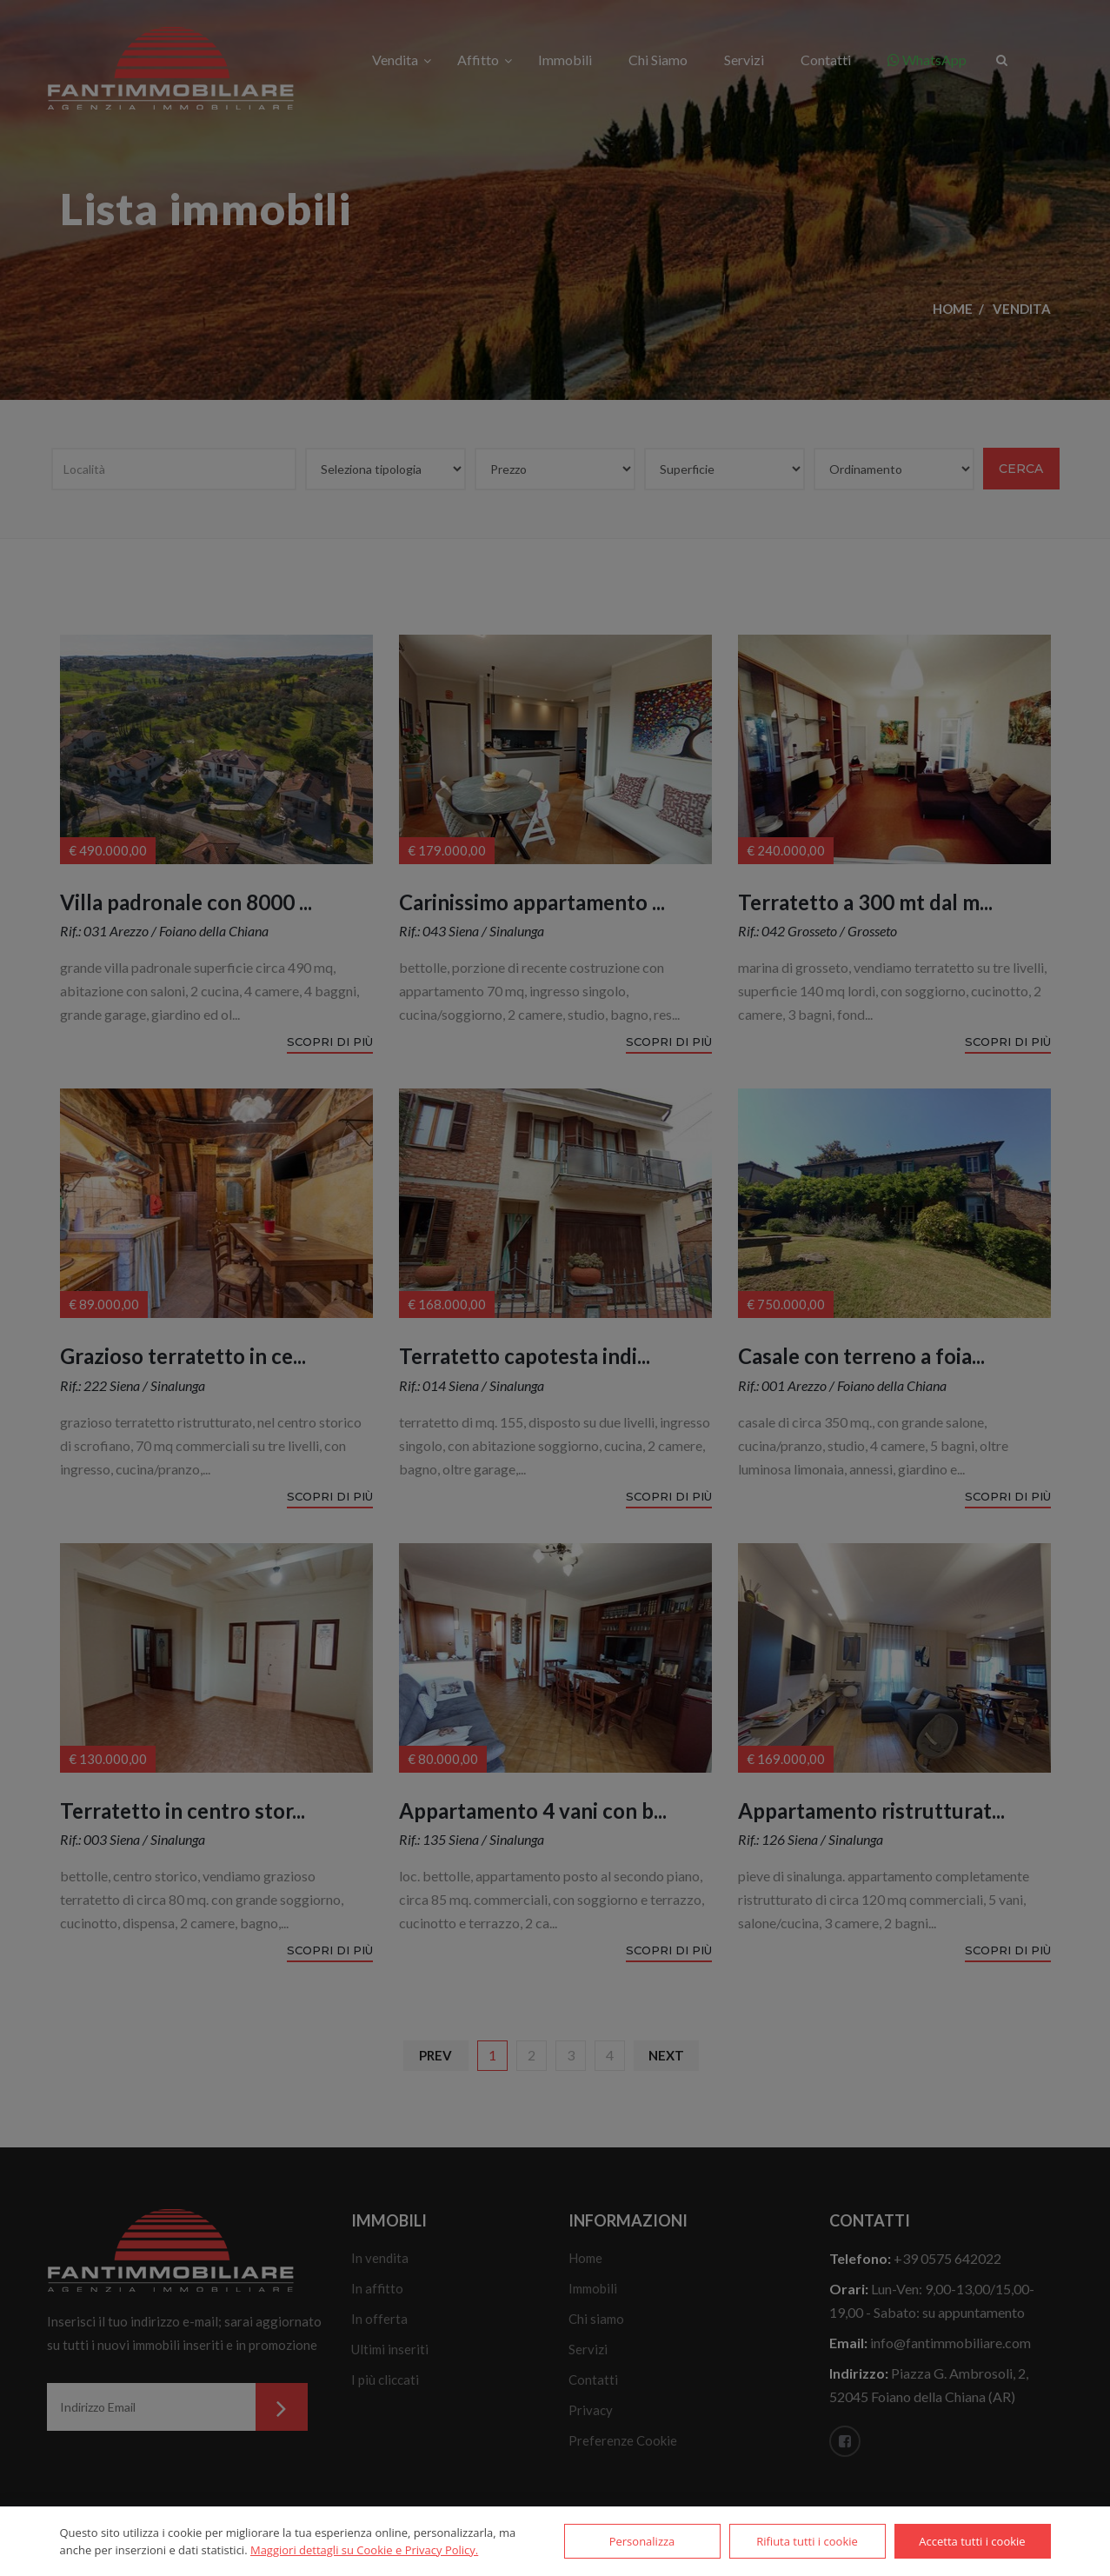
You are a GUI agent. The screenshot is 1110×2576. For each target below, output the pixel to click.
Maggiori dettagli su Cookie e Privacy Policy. (364, 2550)
